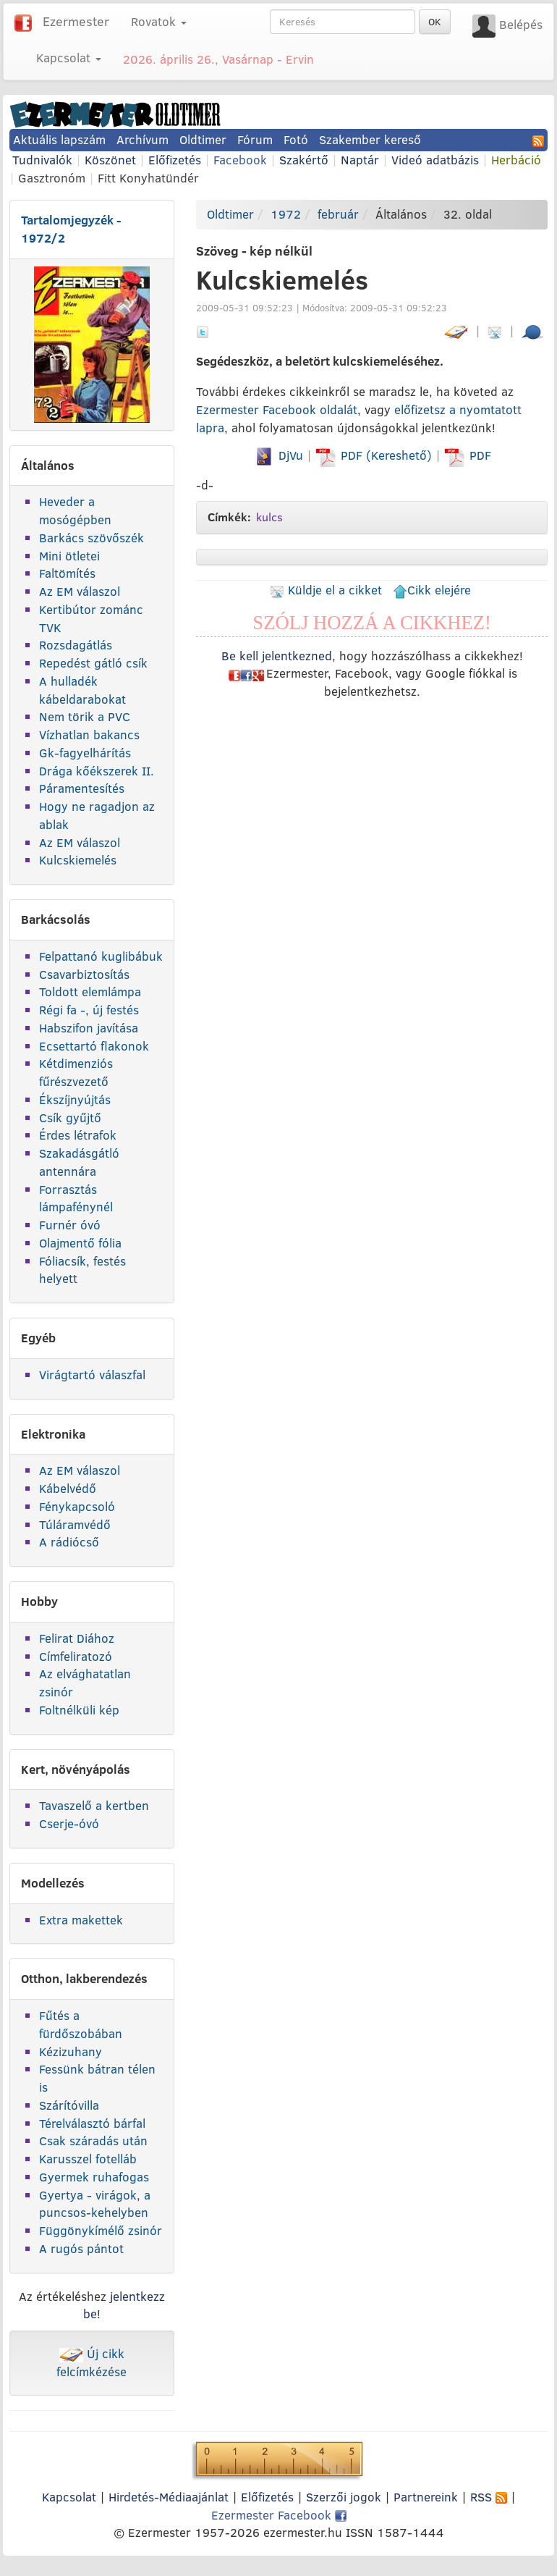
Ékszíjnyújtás (75, 1099)
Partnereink (426, 2496)
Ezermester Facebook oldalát (276, 409)
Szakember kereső (370, 139)
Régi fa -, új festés (89, 1009)
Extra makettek (81, 1919)
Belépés (521, 24)
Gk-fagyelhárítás (85, 752)
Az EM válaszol (79, 591)
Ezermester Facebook (278, 2514)
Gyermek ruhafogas (94, 2176)
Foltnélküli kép (79, 1709)
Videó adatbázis (435, 159)
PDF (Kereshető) (375, 455)
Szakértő (303, 159)
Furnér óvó (70, 1224)
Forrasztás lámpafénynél (76, 1198)
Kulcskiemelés (77, 859)
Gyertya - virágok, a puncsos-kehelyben (94, 2203)
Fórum (255, 139)
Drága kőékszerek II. (96, 770)
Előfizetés (174, 159)
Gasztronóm (51, 177)
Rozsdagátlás (75, 644)
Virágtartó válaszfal (92, 1374)
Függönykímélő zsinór (100, 2230)
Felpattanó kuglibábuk (101, 956)
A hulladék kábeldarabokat (82, 690)
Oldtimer (202, 139)
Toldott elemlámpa (90, 991)
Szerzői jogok (343, 2496)
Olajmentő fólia (80, 1242)
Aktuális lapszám (59, 139)
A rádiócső (69, 1541)
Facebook (240, 159)
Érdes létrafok (77, 1135)
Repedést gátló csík (93, 662)
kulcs (269, 517)
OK (434, 21)
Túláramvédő (75, 1524)
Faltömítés (67, 573)
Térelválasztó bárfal (92, 2123)
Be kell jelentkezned (276, 655)
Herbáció (516, 159)
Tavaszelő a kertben (94, 1805)
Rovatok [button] (159, 21)
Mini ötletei (69, 555)
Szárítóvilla (69, 2105)
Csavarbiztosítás (84, 974)
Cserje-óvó (69, 1823)
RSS (488, 2496)
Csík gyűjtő (70, 1117)
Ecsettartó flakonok (94, 1045)
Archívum (142, 139)
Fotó (296, 139)
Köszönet (110, 159)
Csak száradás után (93, 2140)
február (338, 214)
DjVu (278, 455)
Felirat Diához (76, 1638)
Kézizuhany (70, 2051)
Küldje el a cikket (326, 589)
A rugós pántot (81, 2248)
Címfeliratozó (75, 1656)
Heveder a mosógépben (75, 510)
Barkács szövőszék (91, 537)
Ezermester (76, 21)
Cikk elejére (432, 589)
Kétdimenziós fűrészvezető (76, 1072)
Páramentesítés (81, 788)
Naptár (360, 159)
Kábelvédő (67, 1488)
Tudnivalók (42, 159)
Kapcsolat (69, 2496)
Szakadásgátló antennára (79, 1162)
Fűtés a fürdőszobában (80, 2024)
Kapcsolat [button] (68, 57)
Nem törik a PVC (84, 716)
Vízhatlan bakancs (89, 734)
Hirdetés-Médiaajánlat (169, 2496)
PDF (467, 455)
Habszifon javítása (88, 1027)
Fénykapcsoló (77, 1506)
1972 (286, 214)
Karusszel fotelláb (88, 2158)
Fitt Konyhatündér (148, 177)
